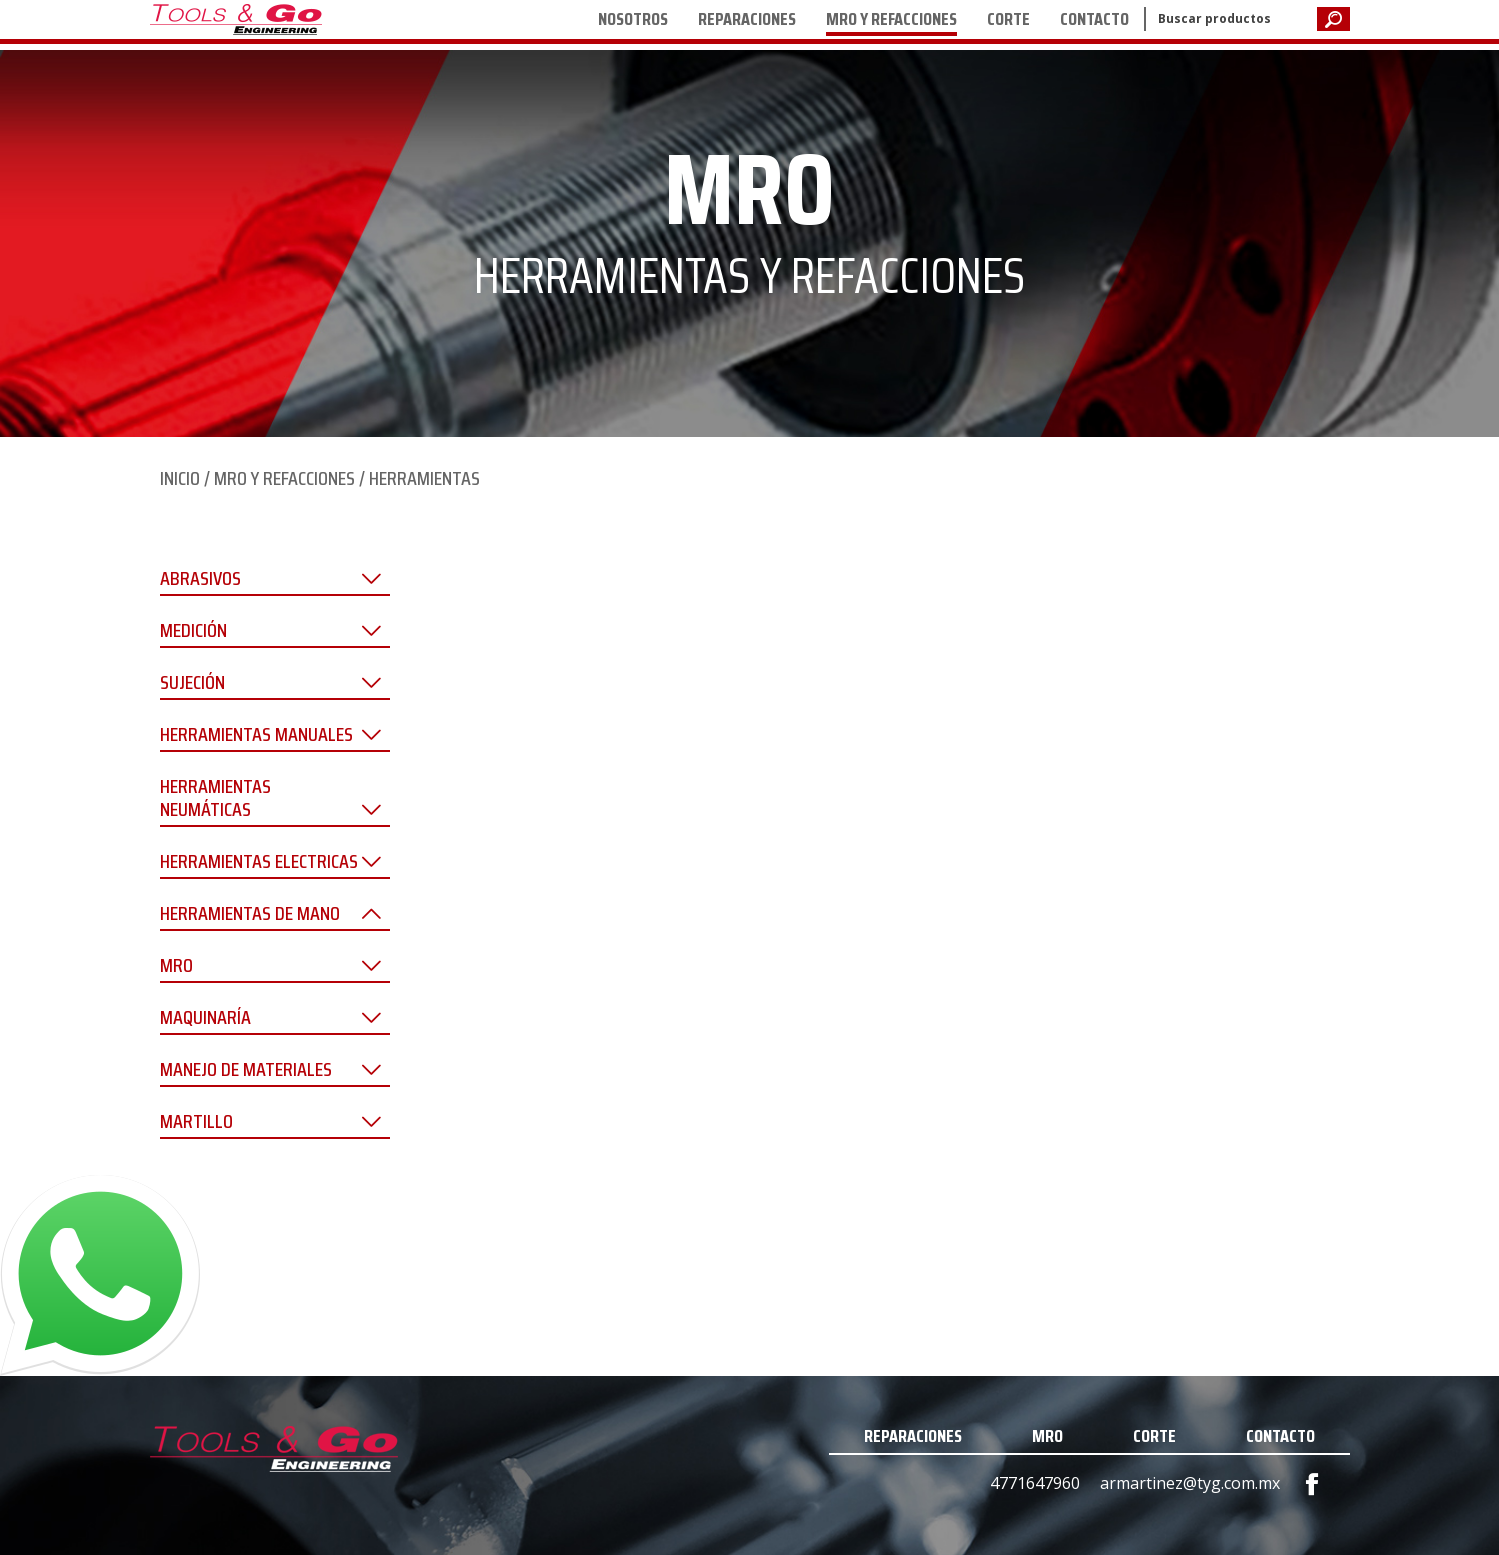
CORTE (1008, 19)
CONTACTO (1094, 19)
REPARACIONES (747, 19)
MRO (1047, 1436)
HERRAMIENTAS (424, 478)
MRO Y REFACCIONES (891, 19)
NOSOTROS (633, 19)
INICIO (180, 478)
